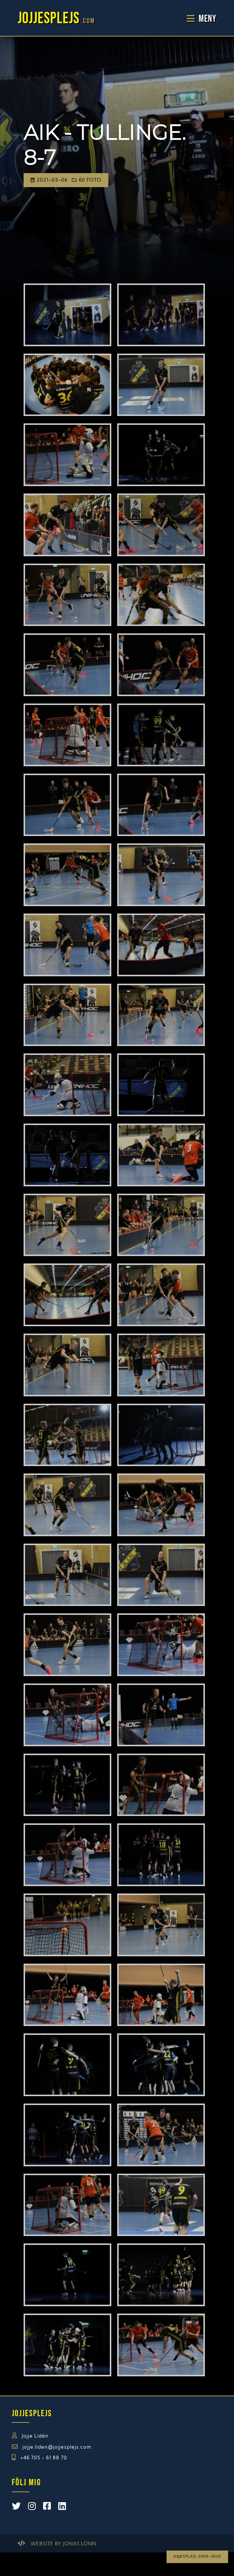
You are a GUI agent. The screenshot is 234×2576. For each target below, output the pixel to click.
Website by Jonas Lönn (63, 2544)
